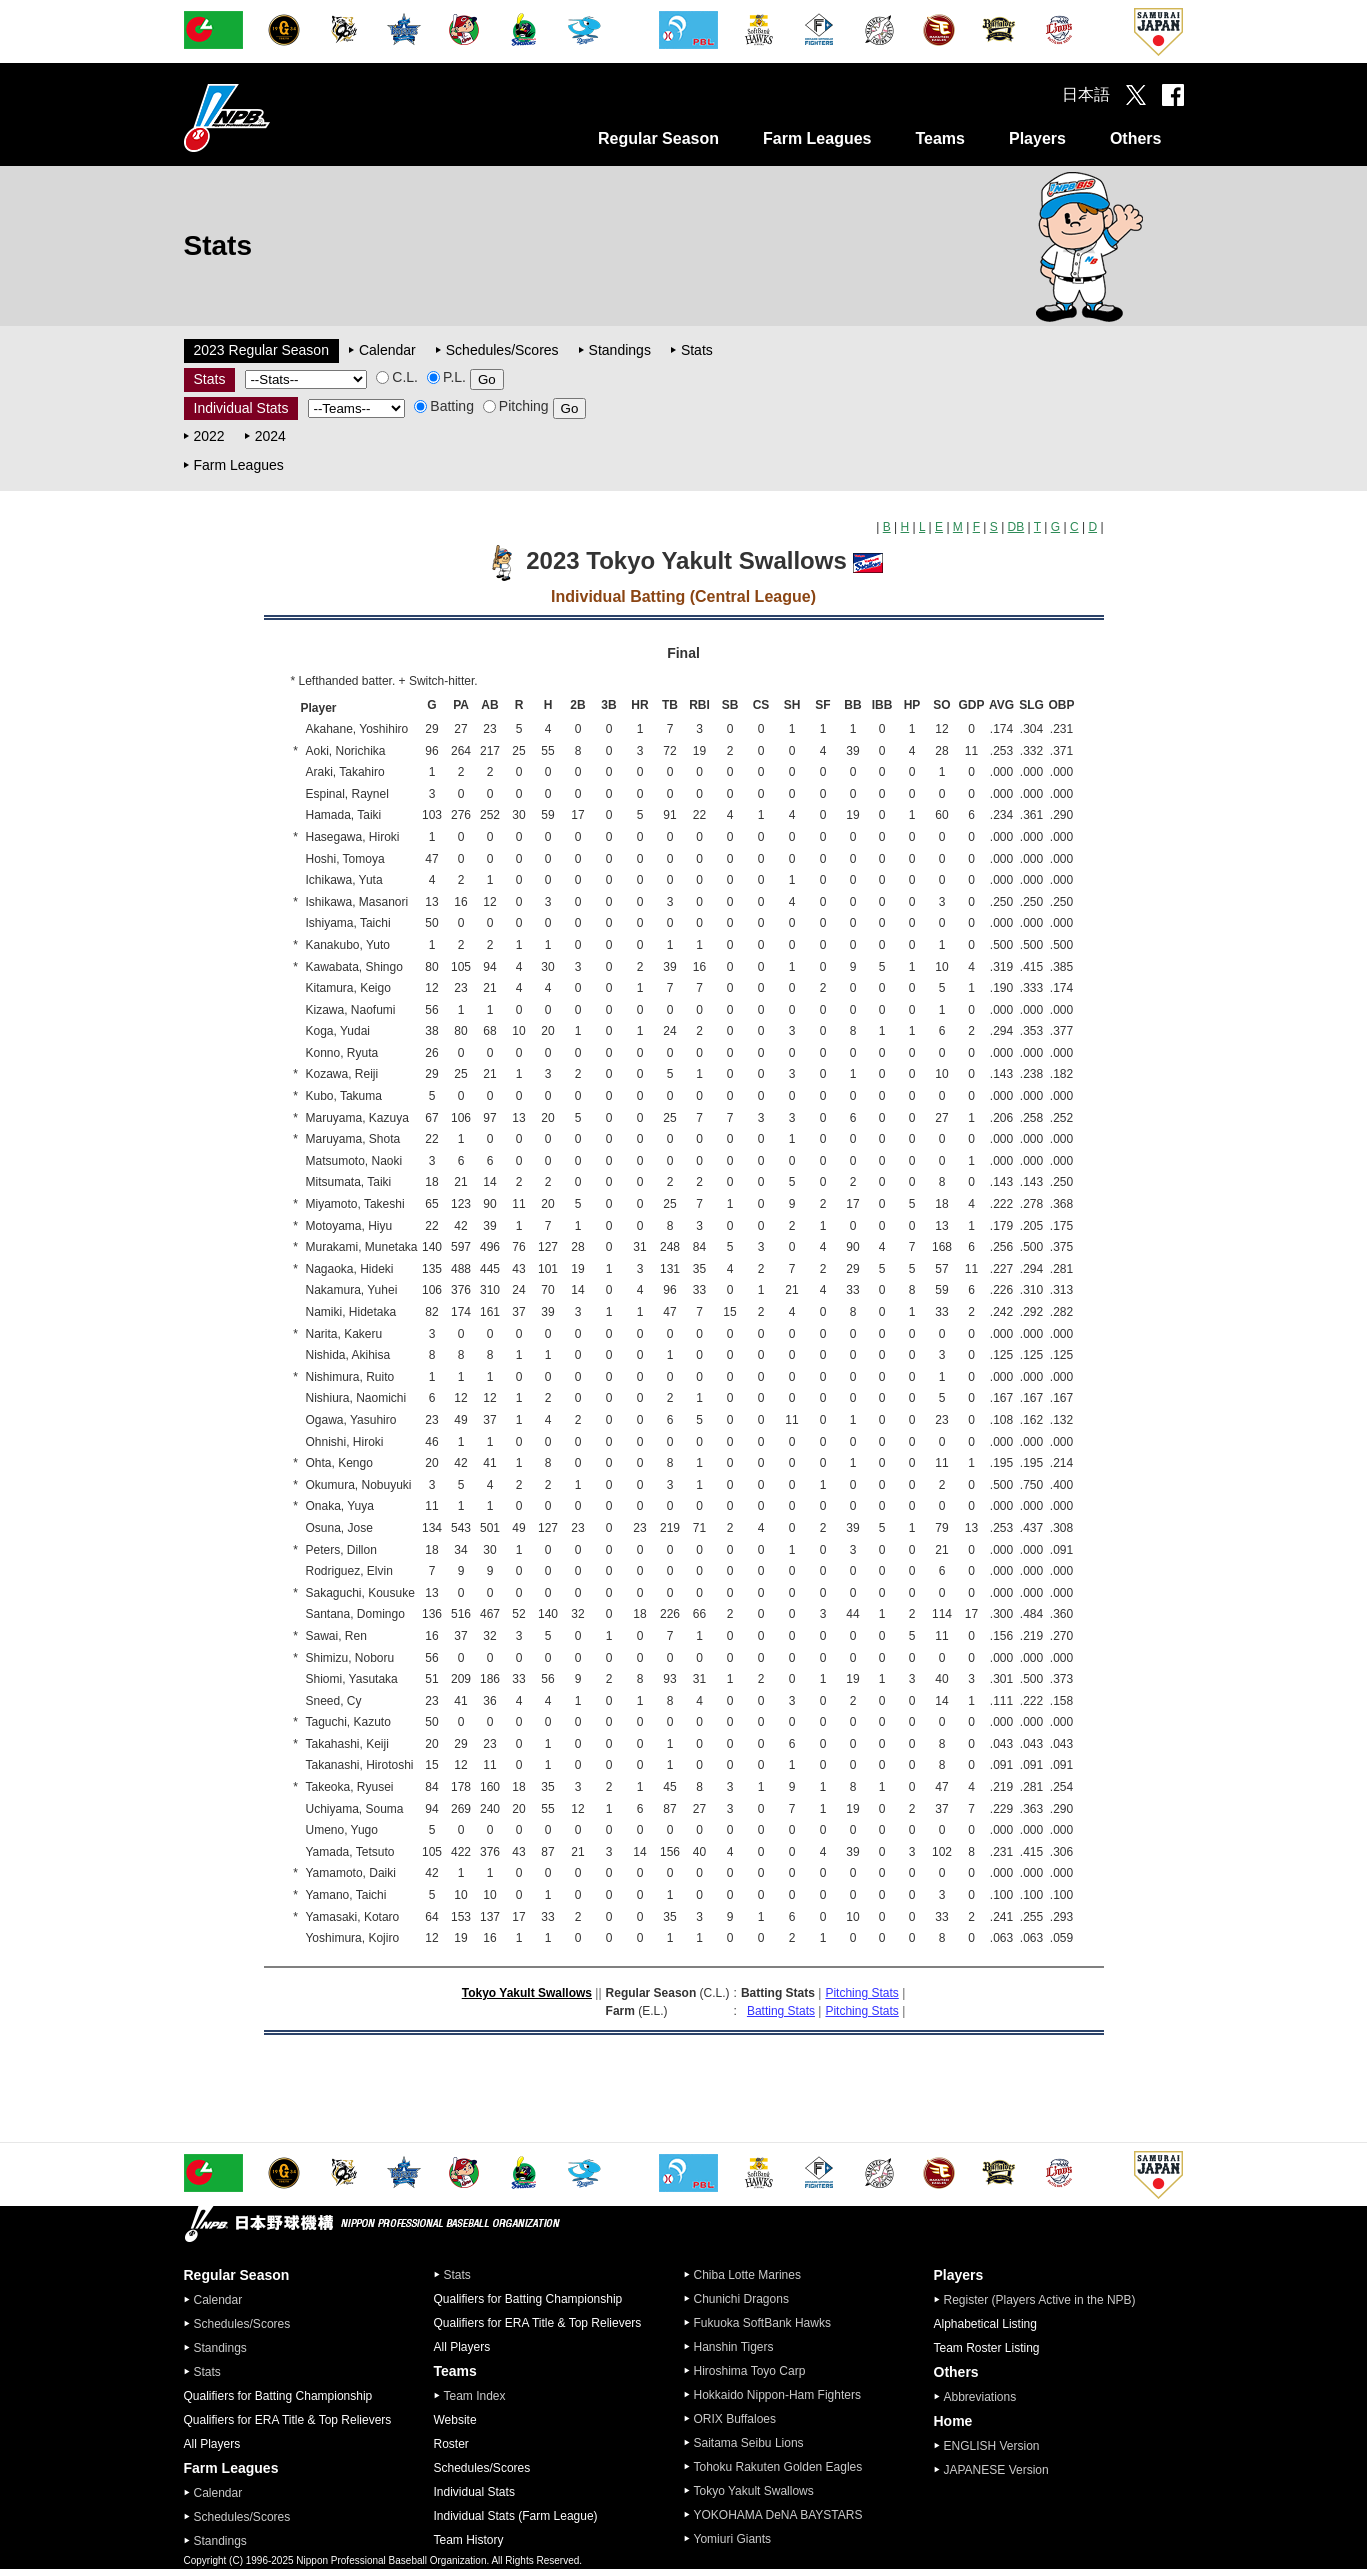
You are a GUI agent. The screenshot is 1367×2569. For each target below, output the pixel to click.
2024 (270, 436)
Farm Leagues (817, 138)
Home (953, 2421)
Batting (444, 406)
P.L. (446, 377)
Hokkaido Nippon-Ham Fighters (777, 2395)
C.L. (397, 377)
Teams (940, 138)
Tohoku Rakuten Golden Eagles (778, 2467)
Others (1136, 138)
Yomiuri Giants (733, 2539)
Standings (620, 350)
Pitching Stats (861, 1993)
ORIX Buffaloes (735, 2419)
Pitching (516, 406)
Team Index (475, 2396)
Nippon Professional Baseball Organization (277, 117)
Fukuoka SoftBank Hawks (762, 2323)
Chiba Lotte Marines (747, 2275)
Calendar (387, 350)
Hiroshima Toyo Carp (750, 2371)
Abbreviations (980, 2397)
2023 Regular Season (261, 350)
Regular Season (658, 138)
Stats (697, 350)
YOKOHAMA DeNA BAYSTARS (778, 2515)
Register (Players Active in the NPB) (1046, 2300)
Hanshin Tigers (734, 2347)
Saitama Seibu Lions (749, 2443)
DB (1016, 527)
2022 (209, 436)
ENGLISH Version (992, 2446)
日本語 (1086, 94)
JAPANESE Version (996, 2470)
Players (1037, 138)
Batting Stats (781, 2011)
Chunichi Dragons (741, 2299)
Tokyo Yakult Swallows (527, 1993)
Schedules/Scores (502, 350)
